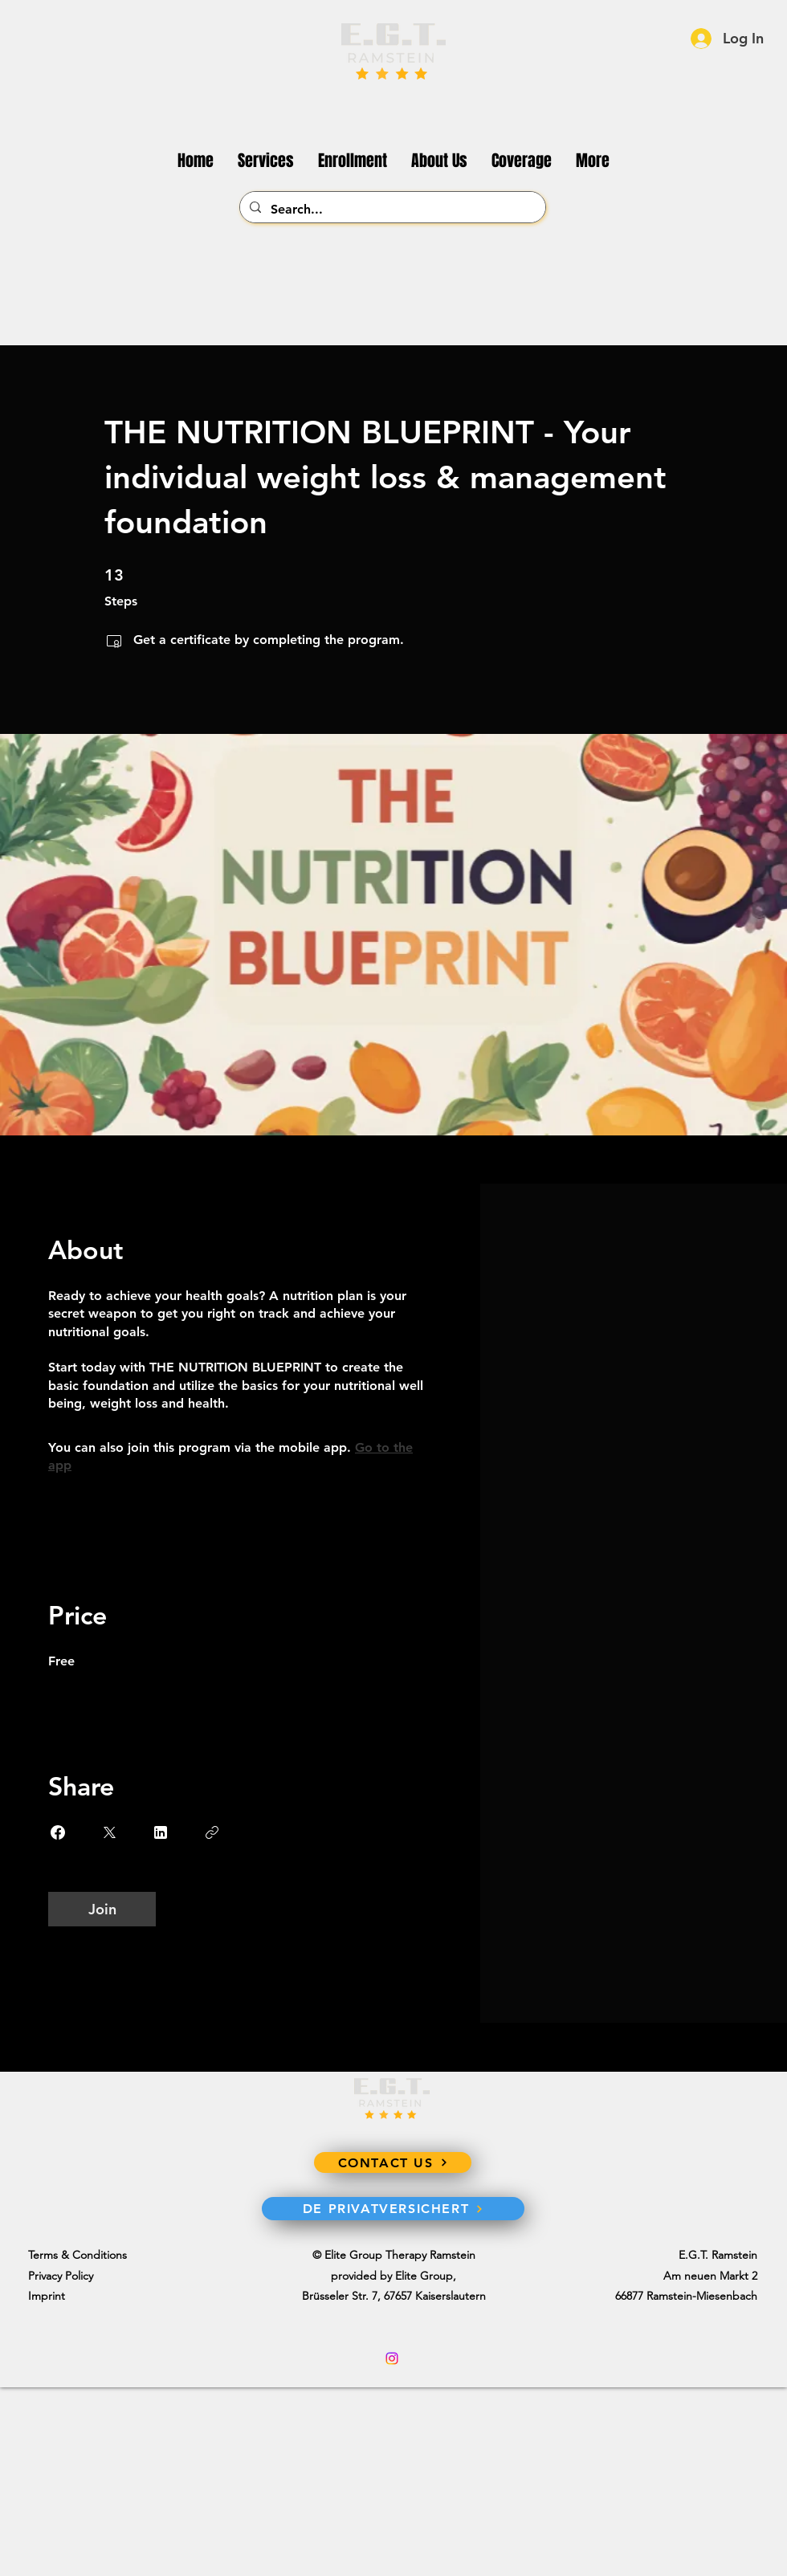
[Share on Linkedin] (160, 1832)
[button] (593, 161)
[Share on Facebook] (57, 1832)
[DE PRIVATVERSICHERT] (393, 2208)
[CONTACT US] (392, 2162)
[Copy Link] (212, 1832)
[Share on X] (109, 1832)
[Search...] (391, 209)
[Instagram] (392, 2358)
